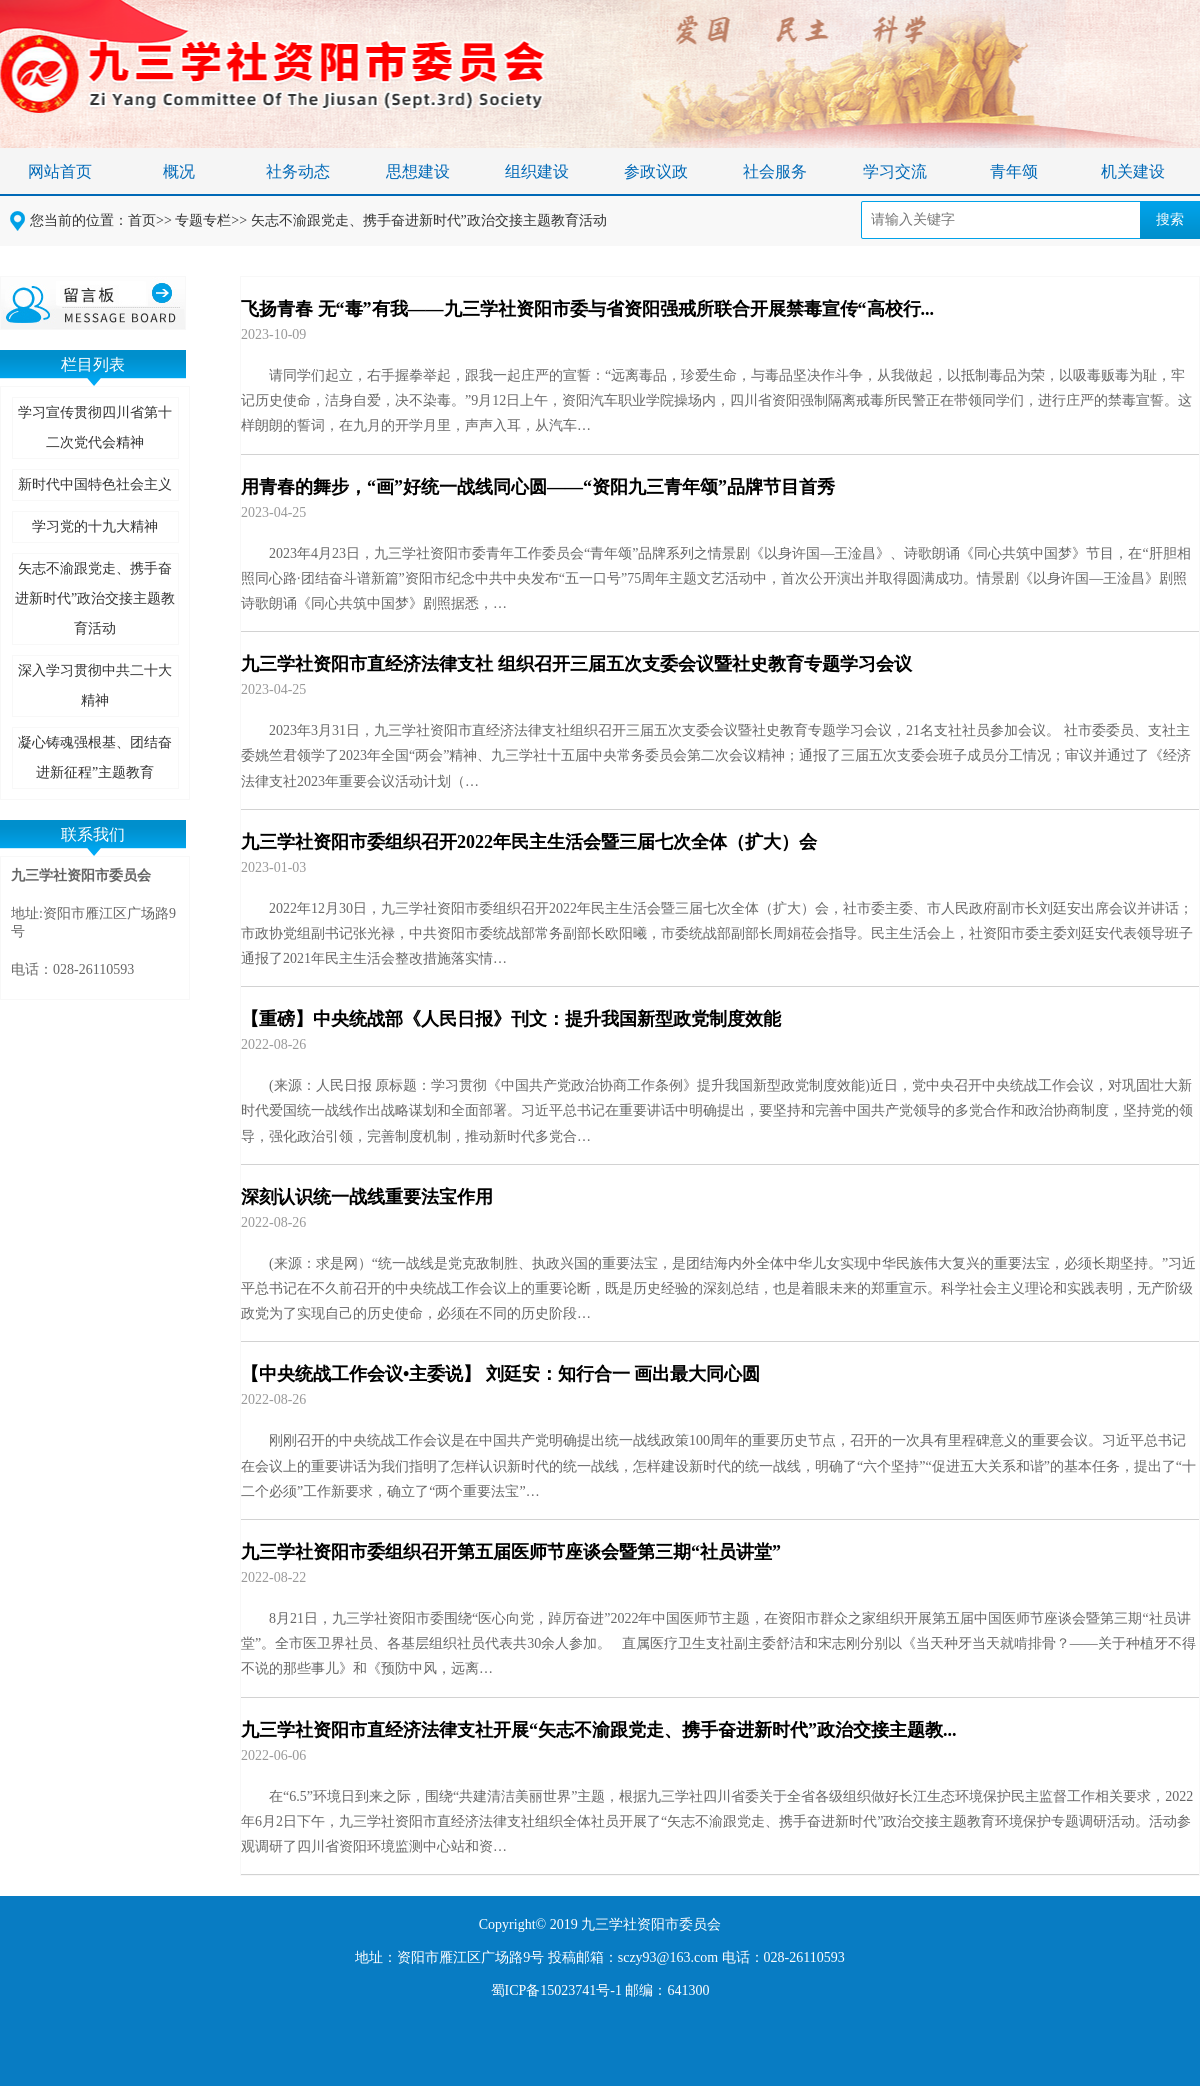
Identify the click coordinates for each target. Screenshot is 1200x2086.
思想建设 (418, 171)
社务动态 (298, 171)
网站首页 (60, 171)
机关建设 (1133, 171)
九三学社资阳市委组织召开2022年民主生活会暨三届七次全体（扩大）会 (529, 842)
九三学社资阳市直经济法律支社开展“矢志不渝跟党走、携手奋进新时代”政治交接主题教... (599, 1730)
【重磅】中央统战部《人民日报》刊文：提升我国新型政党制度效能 (511, 1019)
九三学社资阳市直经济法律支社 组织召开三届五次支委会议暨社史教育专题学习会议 (576, 664)
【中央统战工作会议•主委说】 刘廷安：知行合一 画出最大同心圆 (500, 1374)
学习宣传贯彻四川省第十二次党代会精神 (95, 427)
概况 (179, 171)
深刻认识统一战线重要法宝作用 (367, 1197)
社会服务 (775, 171)
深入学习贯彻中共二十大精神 (95, 685)
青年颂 (1014, 171)
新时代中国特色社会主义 (95, 484)
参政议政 (656, 171)
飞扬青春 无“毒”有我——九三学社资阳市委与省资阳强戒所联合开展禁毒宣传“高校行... (587, 309)
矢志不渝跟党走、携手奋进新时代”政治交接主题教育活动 (429, 220)
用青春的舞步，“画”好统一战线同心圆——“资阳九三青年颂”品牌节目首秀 (538, 487)
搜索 (1170, 219)
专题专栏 (203, 220)
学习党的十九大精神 (95, 526)
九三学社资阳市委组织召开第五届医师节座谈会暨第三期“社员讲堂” (511, 1552)
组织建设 (537, 171)
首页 (142, 220)
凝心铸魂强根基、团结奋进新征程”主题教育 (95, 757)
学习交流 (895, 171)
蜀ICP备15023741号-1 (556, 1990)
